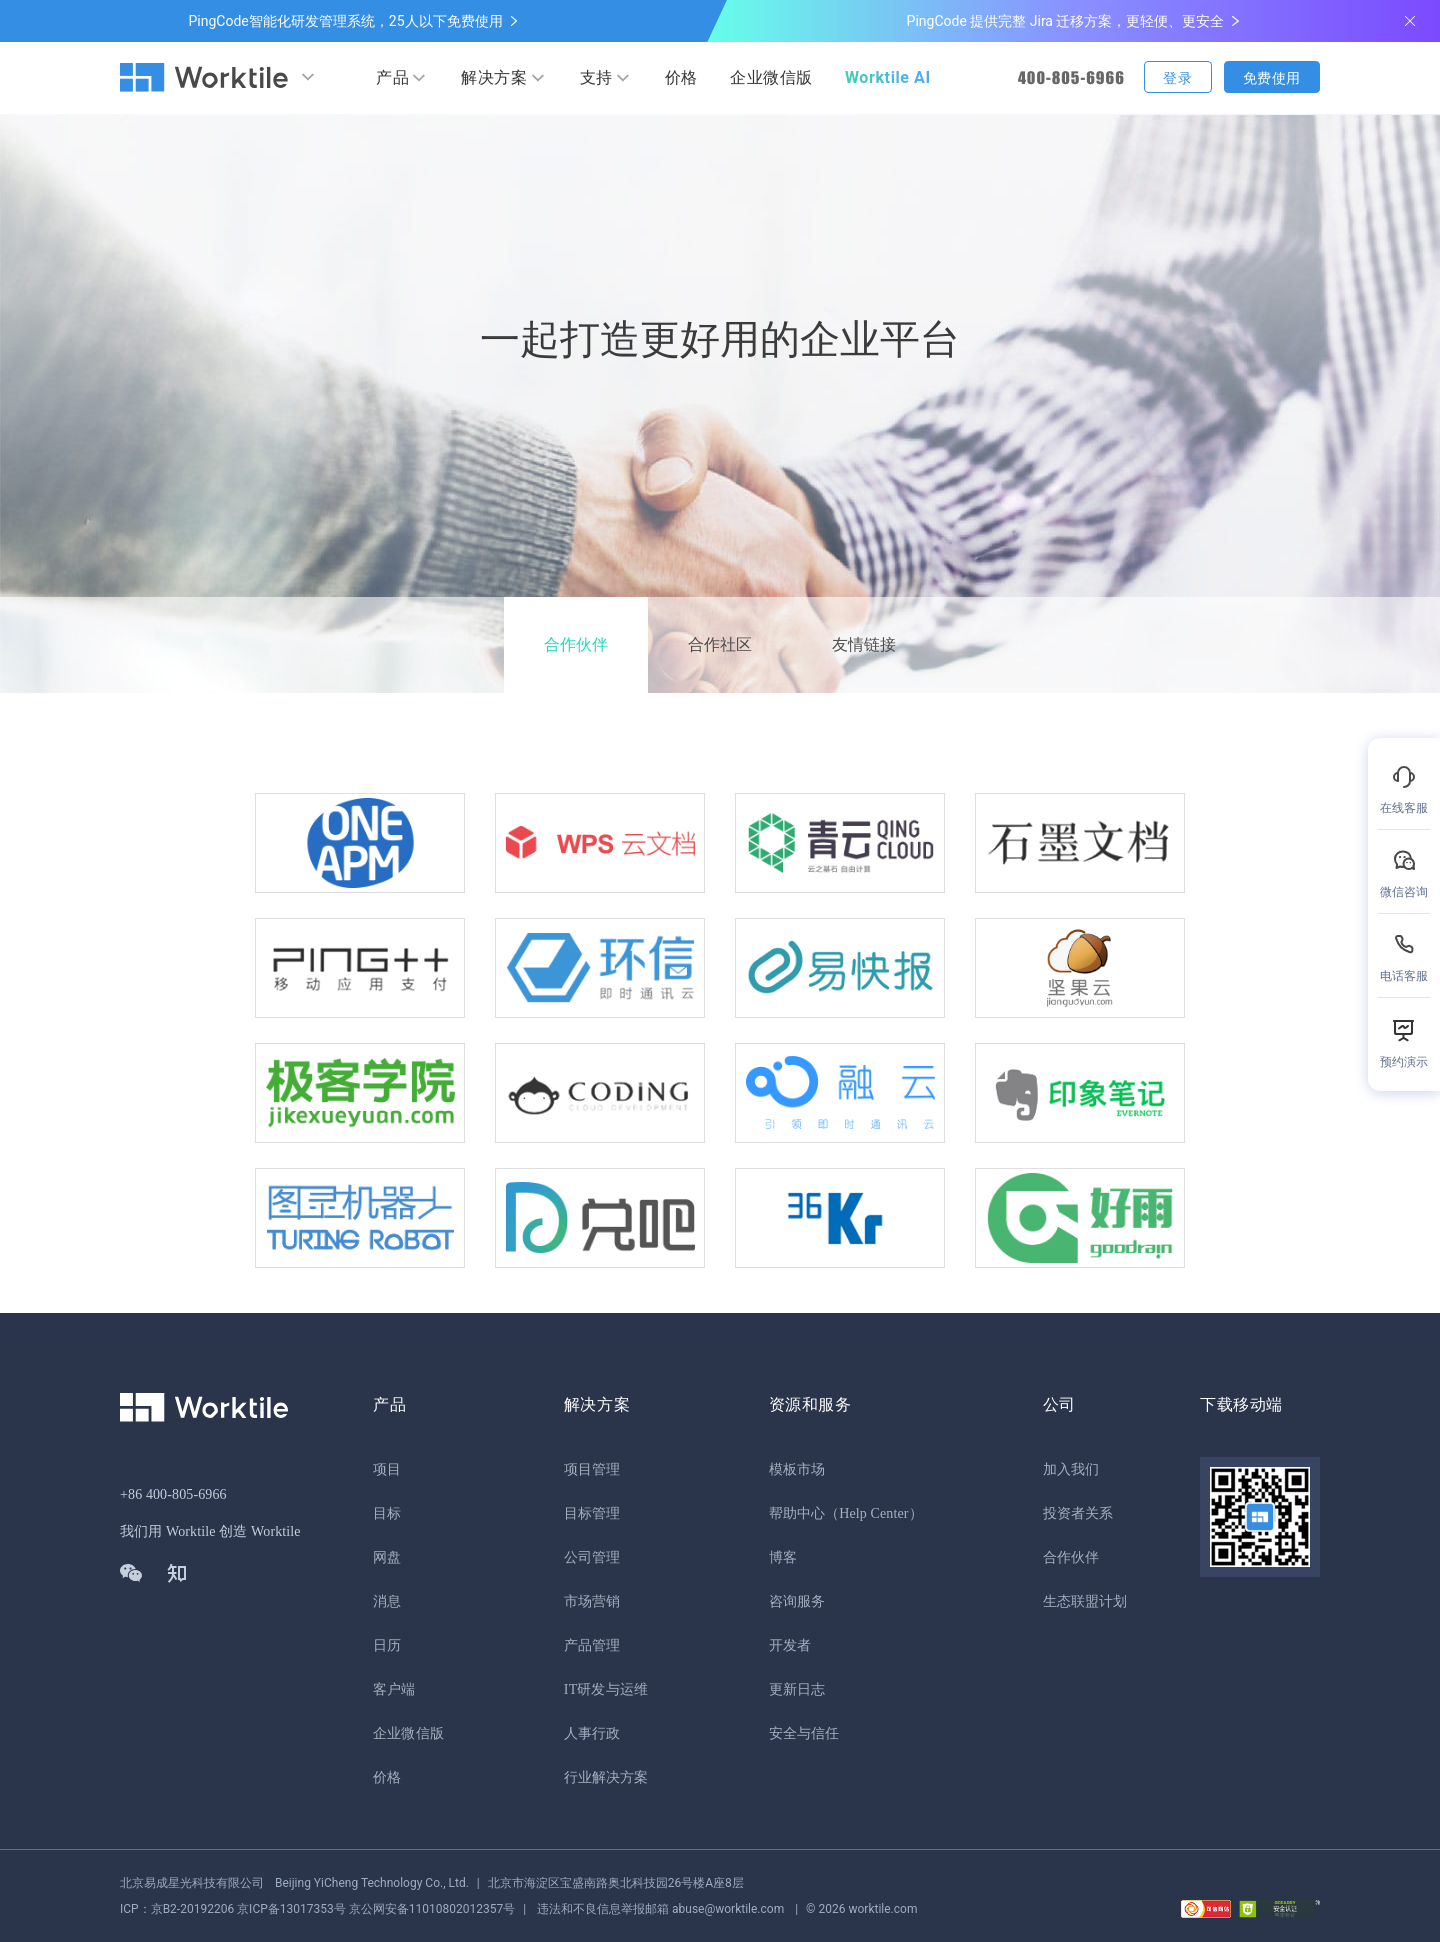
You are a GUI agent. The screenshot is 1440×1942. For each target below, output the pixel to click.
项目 (387, 1469)
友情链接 (864, 644)
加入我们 (1071, 1469)
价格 (681, 77)
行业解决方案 (606, 1777)
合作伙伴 (576, 644)
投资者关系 (1078, 1513)
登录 (1177, 78)
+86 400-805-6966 (173, 1494)
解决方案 (494, 77)
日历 (387, 1645)
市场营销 (592, 1601)
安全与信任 (804, 1733)
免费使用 (1272, 78)
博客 (783, 1557)
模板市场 (797, 1469)
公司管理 (592, 1557)
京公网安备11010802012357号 (317, 1909)
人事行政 (592, 1733)
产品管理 (592, 1645)
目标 (387, 1513)
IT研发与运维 (606, 1689)
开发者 (790, 1645)
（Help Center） (874, 1513)
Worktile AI (888, 77)
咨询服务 (797, 1601)
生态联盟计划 (1085, 1601)
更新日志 (797, 1689)
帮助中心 (797, 1513)
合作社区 (720, 644)
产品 (392, 77)
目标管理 (592, 1513)
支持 (596, 77)
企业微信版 (771, 77)
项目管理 (592, 1469)
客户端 (394, 1689)
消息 (387, 1601)
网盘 (387, 1557)
